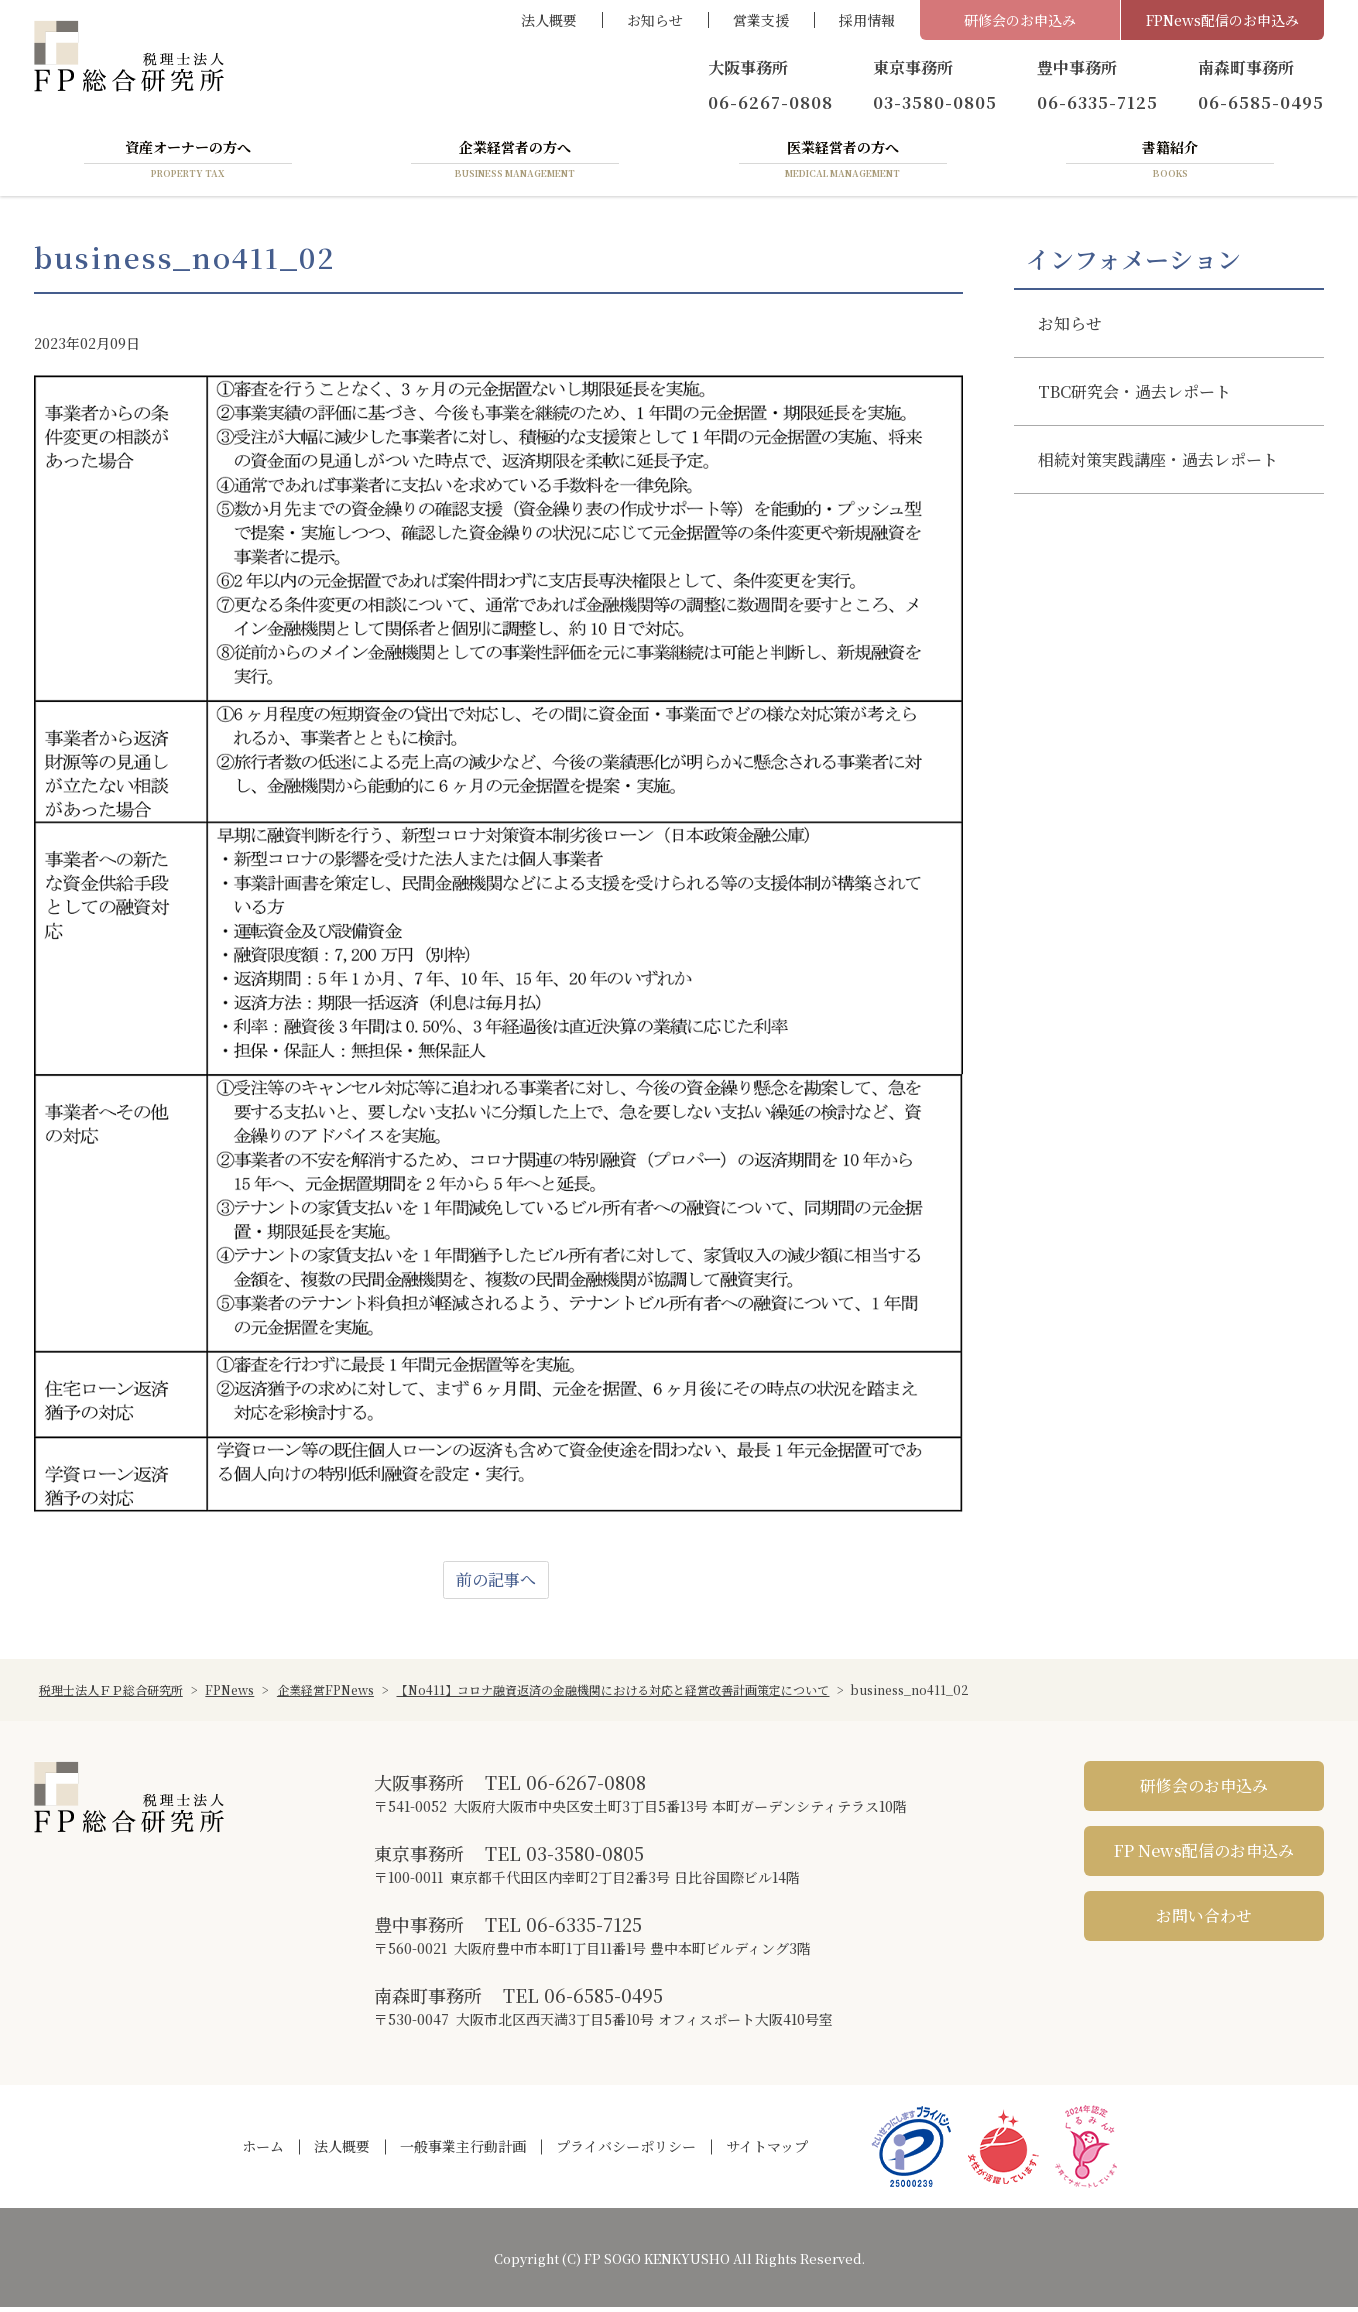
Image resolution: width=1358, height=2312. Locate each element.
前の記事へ (496, 1584)
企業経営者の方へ (515, 163)
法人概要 (549, 20)
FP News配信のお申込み (1204, 1855)
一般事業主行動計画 (463, 2151)
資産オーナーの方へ (188, 163)
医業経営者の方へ (843, 163)
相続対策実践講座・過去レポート (1158, 463)
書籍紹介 (1170, 163)
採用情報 (867, 20)
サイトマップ (767, 2151)
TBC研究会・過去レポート (1134, 395)
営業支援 (761, 20)
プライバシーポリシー (626, 2151)
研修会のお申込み (1020, 20)
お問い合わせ (1204, 1920)
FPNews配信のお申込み (1222, 20)
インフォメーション (1133, 263)
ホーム (263, 2151)
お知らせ (655, 20)
